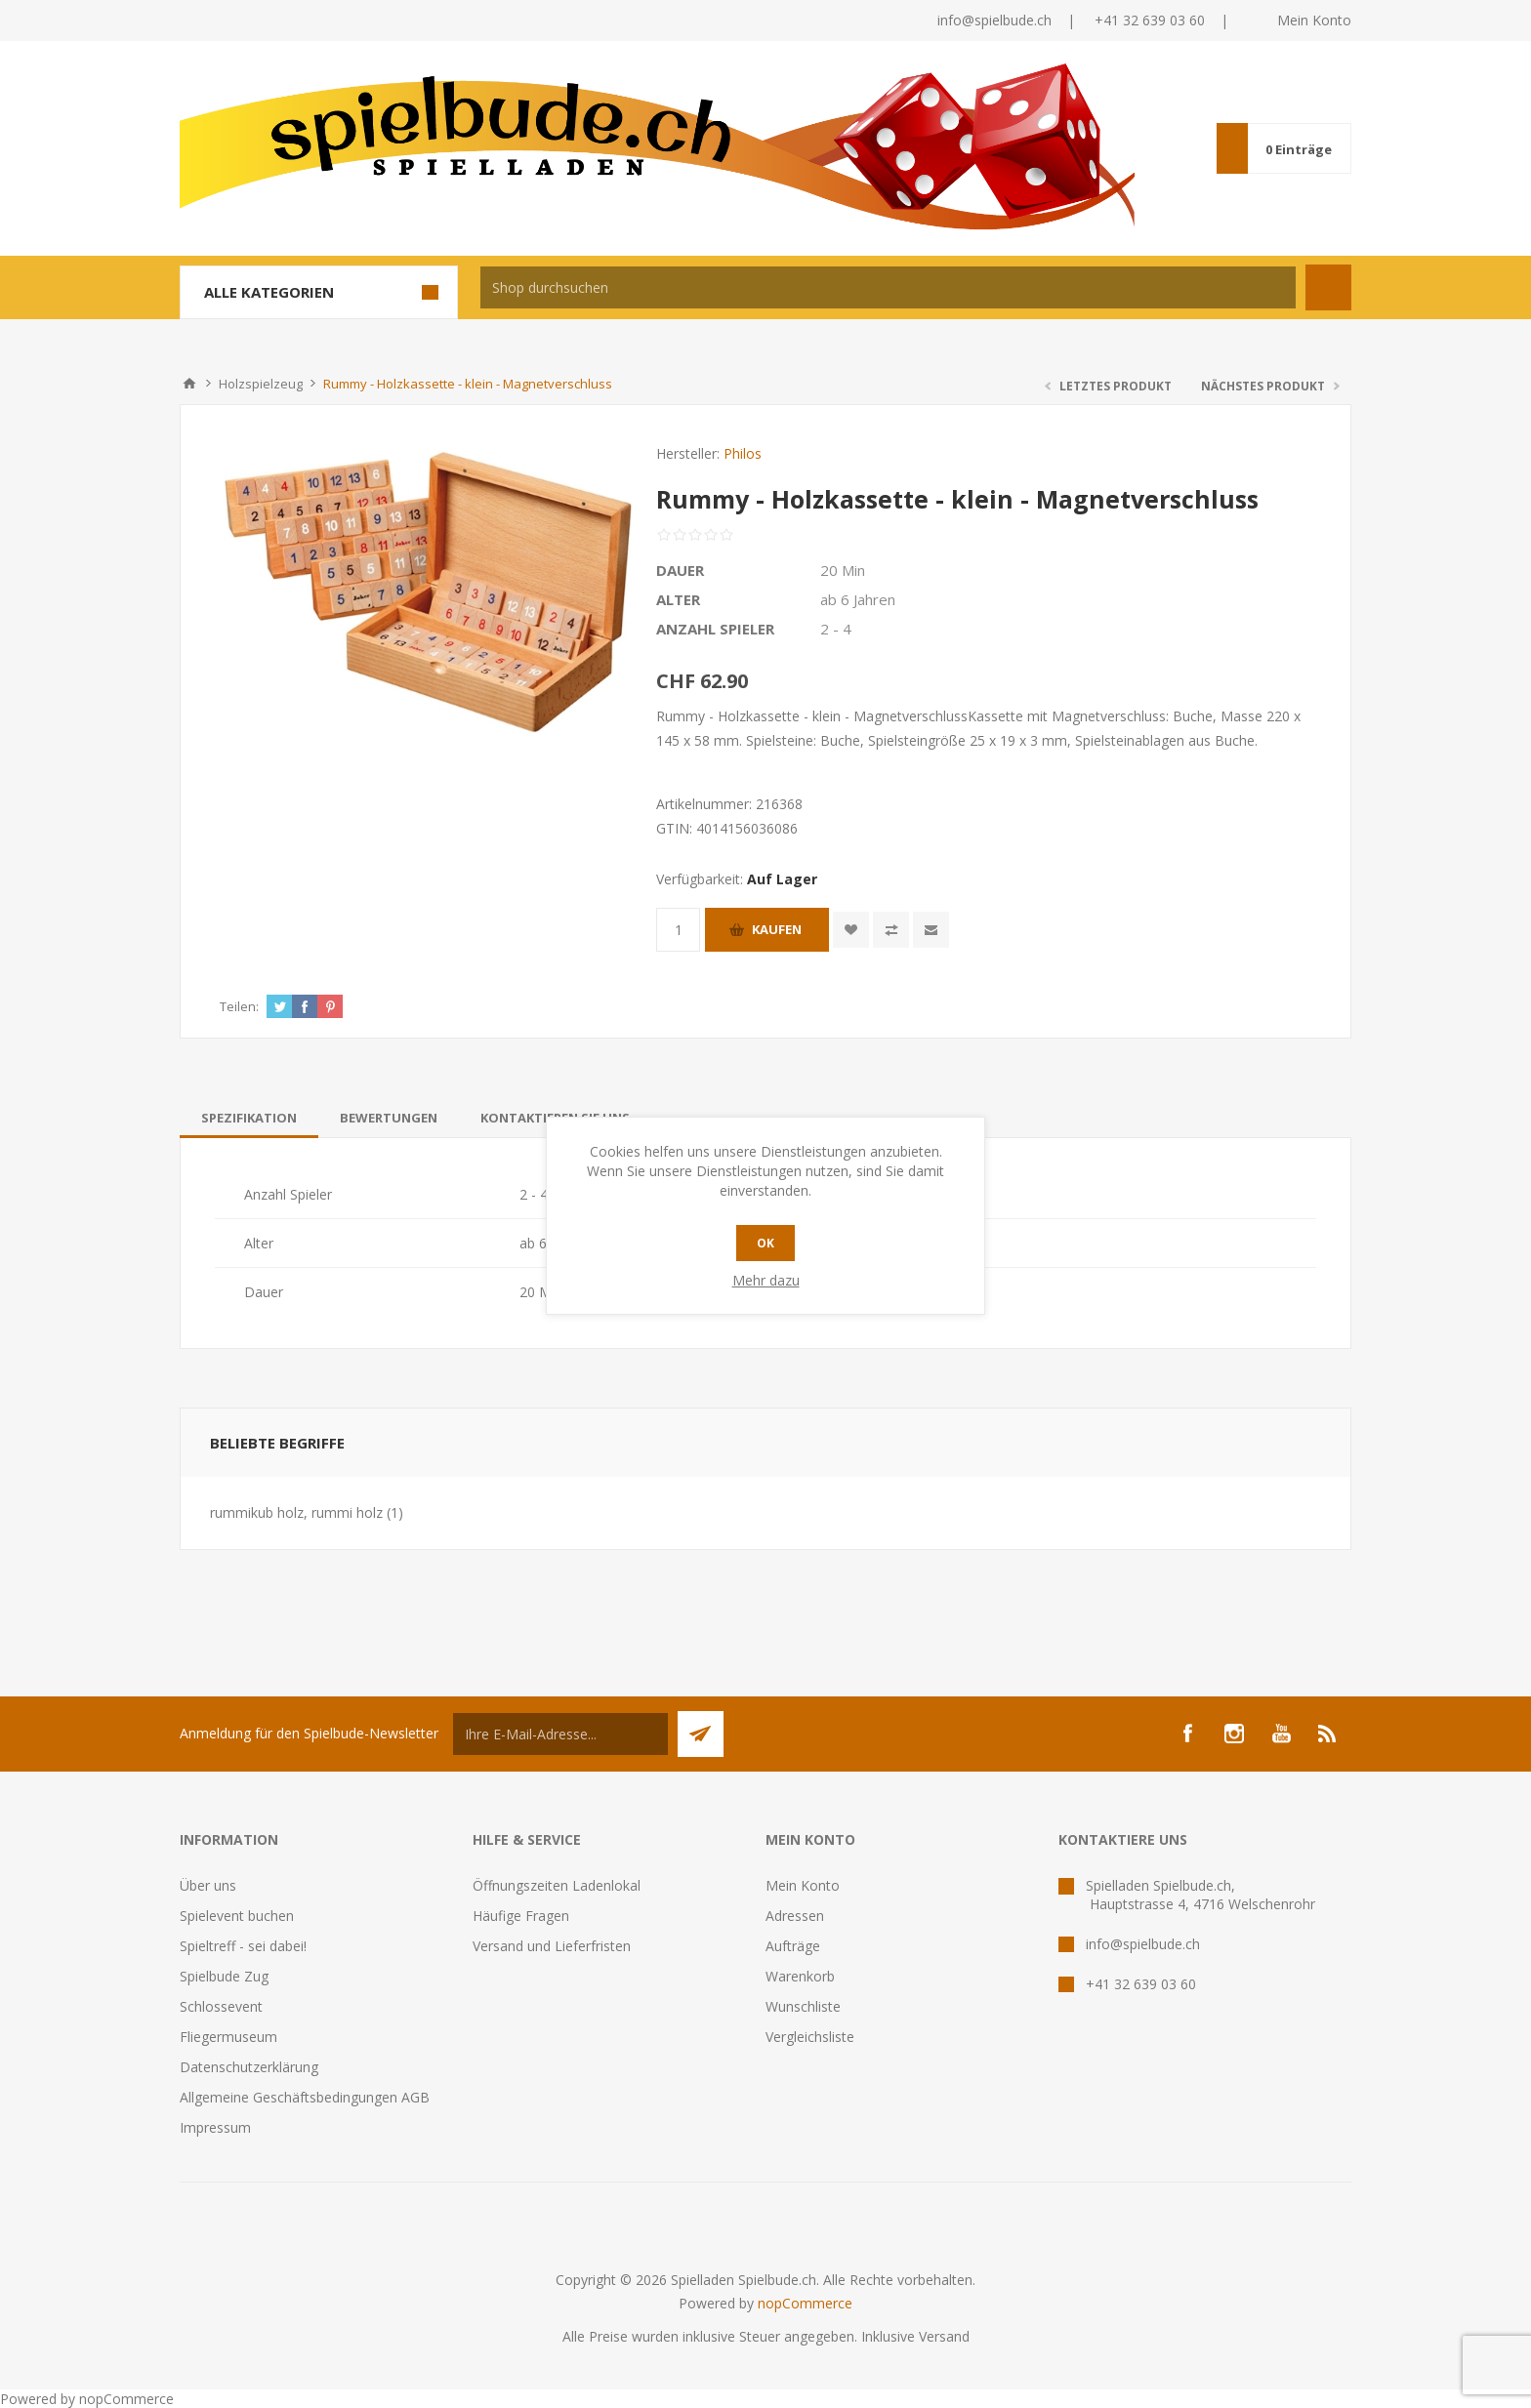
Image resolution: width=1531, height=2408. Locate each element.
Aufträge (793, 1946)
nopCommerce (805, 2303)
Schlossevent (221, 2006)
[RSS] (1328, 1733)
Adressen (795, 1915)
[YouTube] (1281, 1733)
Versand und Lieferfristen (552, 1946)
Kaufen (777, 929)
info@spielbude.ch (994, 20)
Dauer (680, 570)
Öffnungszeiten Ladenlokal (557, 1885)
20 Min (842, 570)
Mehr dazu (766, 1280)
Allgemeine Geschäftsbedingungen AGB (305, 2097)
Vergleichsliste (810, 2036)
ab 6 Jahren (857, 599)
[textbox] (888, 287)
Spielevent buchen (237, 1915)
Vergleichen (891, 930)
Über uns (208, 1885)
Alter (678, 599)
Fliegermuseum (228, 2036)
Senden (701, 1734)
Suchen (1328, 287)
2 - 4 (835, 628)
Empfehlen (931, 930)
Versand (944, 2336)
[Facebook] (1187, 1733)
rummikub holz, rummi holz (296, 1512)
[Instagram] (1234, 1733)
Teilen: (239, 1006)
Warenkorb (800, 1976)
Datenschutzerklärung (249, 2067)
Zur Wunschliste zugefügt (851, 930)
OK (765, 1243)
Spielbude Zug (224, 1976)
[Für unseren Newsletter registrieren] (560, 1734)
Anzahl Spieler (715, 628)
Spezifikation (249, 1117)
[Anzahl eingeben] (678, 930)
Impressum (215, 2127)
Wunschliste (803, 2006)
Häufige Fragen (521, 1915)
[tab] (249, 1117)
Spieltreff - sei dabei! (243, 1946)
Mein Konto (1314, 20)
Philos (743, 453)
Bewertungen (388, 1117)
